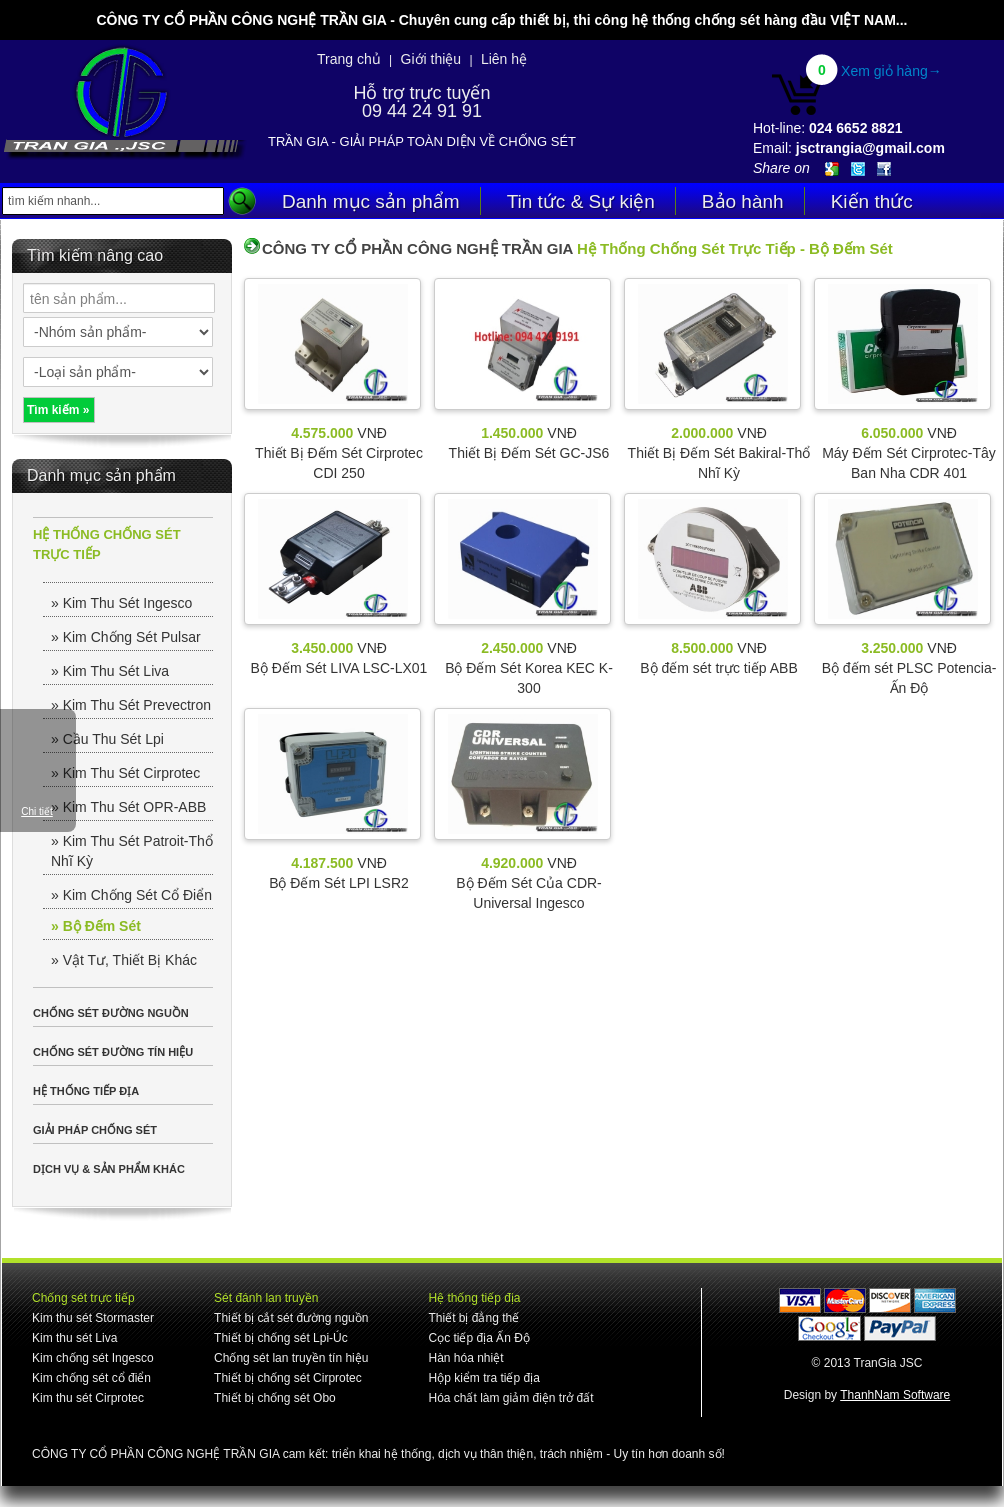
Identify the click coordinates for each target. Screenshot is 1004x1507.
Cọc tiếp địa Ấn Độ (478, 1338)
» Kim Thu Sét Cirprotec (125, 773)
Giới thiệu (431, 59)
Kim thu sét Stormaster (93, 1318)
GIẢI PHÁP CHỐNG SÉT (95, 1130)
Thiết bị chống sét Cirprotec (288, 1378)
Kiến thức (872, 201)
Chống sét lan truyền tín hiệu (291, 1358)
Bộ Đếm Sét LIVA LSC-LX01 (339, 668)
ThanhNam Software (895, 1395)
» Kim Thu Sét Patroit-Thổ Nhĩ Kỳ (132, 851)
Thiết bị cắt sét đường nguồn (291, 1318)
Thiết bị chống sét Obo (275, 1398)
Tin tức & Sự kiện (581, 201)
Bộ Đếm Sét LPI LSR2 (339, 883)
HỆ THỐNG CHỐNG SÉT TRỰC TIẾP (107, 544)
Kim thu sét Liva (74, 1338)
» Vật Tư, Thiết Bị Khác (124, 960)
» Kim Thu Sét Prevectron (131, 705)
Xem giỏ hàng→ (891, 71)
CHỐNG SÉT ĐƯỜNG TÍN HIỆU (113, 1052)
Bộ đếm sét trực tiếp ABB (719, 668)
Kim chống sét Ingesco (93, 1358)
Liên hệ (504, 59)
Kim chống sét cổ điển (91, 1378)
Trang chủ (349, 59)
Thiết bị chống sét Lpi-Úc (281, 1338)
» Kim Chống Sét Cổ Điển (131, 895)
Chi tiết (37, 811)
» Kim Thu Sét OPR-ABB (128, 807)
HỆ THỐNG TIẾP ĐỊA (86, 1091)
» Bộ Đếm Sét (96, 926)
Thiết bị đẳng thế (473, 1318)
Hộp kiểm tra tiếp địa (483, 1378)
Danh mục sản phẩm (371, 201)
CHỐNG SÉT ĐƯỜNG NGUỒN (111, 1013)
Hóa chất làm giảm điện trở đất (510, 1398)
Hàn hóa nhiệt (465, 1358)
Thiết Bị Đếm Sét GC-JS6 (529, 453)
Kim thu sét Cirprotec (88, 1398)
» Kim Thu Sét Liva (110, 671)
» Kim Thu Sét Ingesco (121, 603)
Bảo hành (743, 201)
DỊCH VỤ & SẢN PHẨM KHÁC (109, 1169)
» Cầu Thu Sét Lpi (107, 739)
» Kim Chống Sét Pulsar (126, 637)
